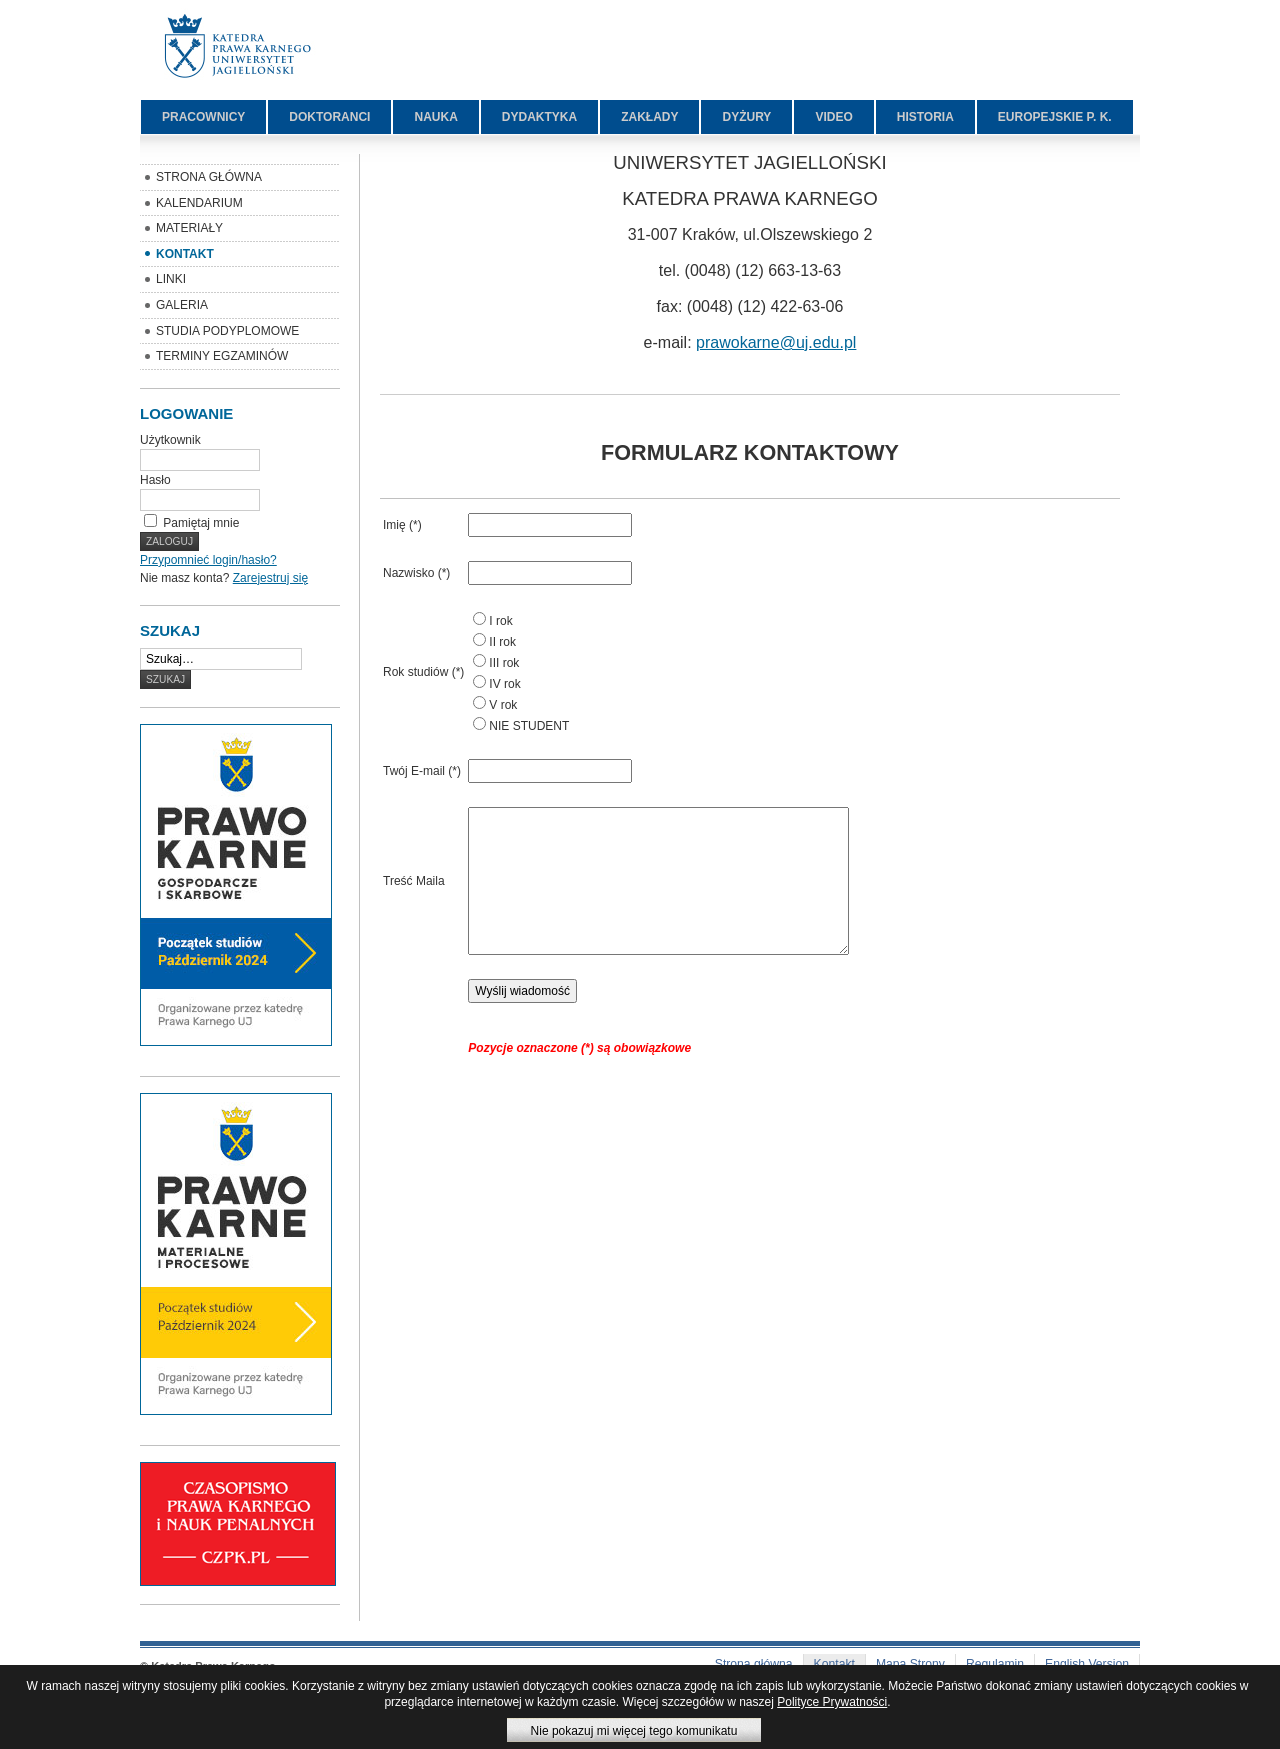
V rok (503, 705)
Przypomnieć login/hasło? (208, 560)
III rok (504, 663)
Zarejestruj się (270, 578)
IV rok (504, 684)
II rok (502, 642)
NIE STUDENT (529, 726)
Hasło (155, 480)
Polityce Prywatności (832, 1702)
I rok (500, 621)
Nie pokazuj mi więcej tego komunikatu (634, 1731)
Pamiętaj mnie (201, 523)
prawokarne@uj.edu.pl (776, 342)
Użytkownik (170, 440)
